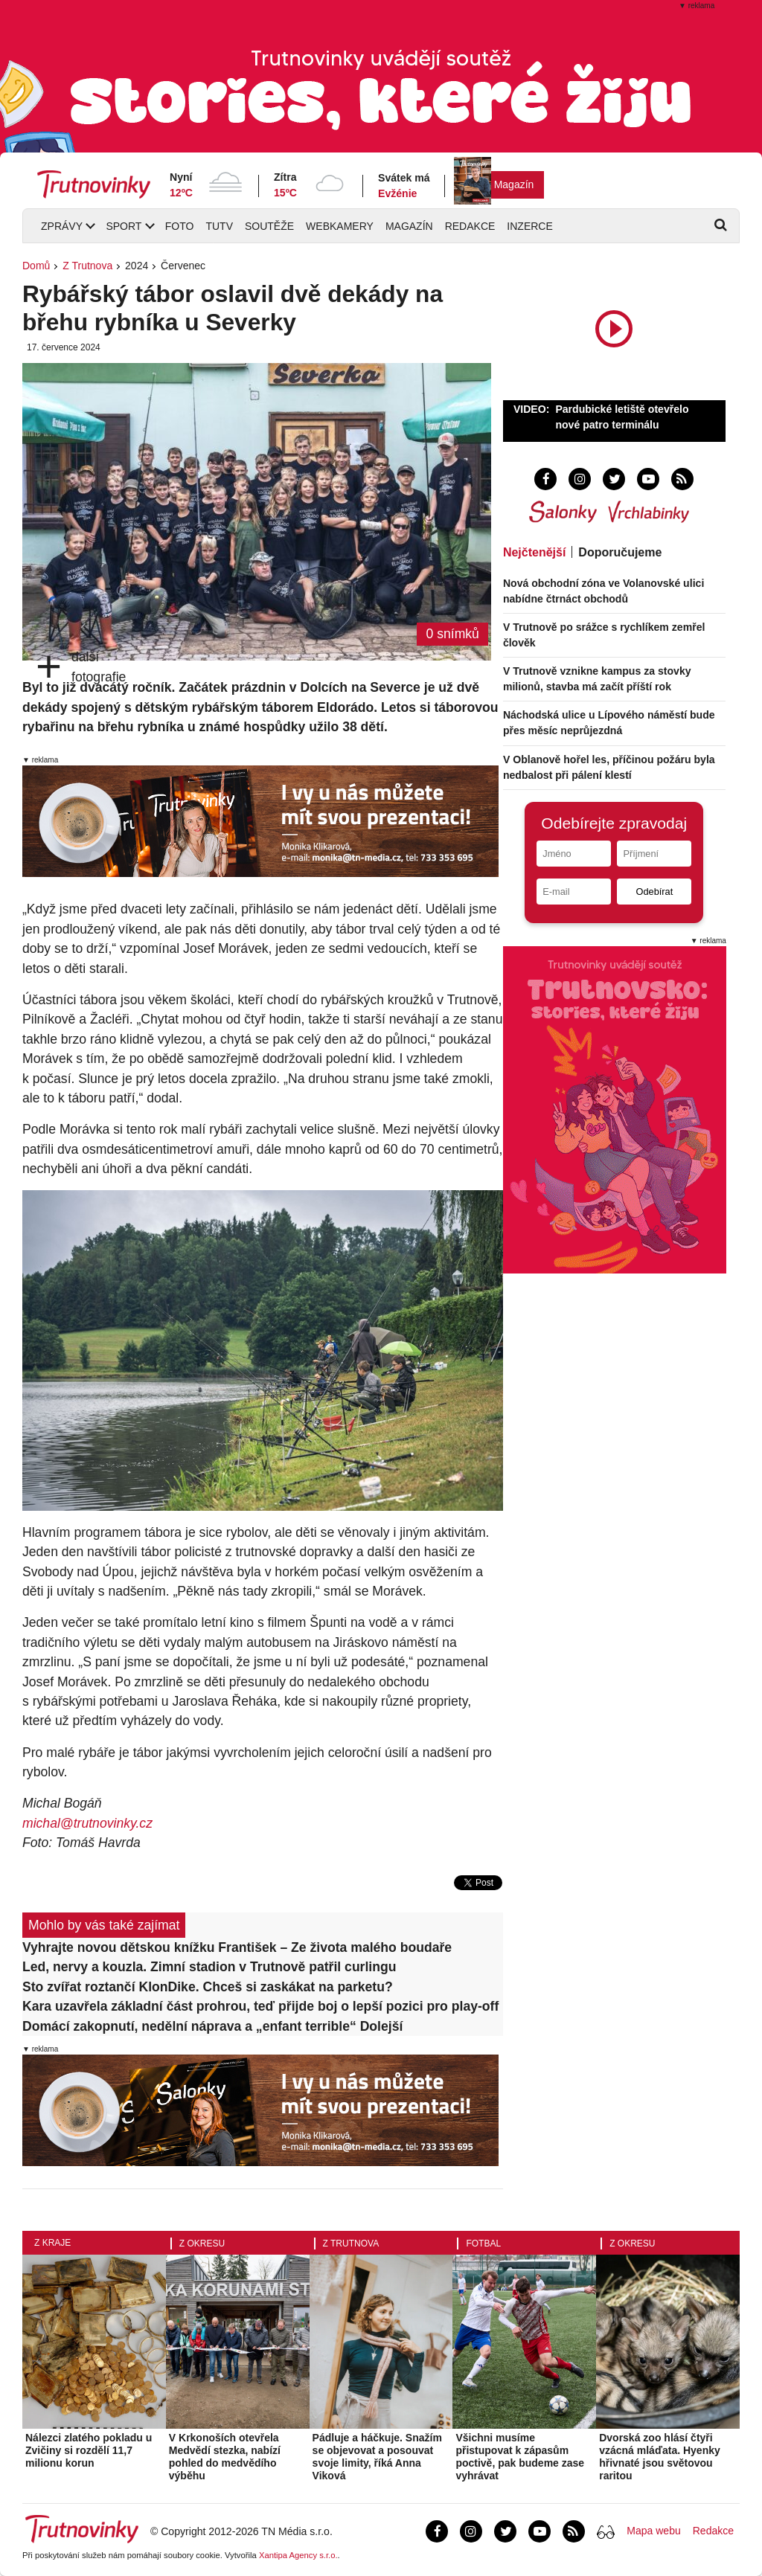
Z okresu (202, 2243)
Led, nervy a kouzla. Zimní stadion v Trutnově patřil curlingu (209, 1966)
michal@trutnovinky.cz (87, 1823)
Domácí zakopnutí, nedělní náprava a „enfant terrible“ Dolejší (212, 2026)
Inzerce (529, 226)
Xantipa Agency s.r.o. (298, 2555)
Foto (179, 226)
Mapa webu (653, 2531)
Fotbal (483, 2243)
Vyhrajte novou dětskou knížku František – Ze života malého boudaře (237, 1947)
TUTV (219, 226)
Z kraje (52, 2243)
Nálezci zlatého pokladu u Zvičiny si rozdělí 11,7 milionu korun (88, 2450)
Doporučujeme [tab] (620, 552)
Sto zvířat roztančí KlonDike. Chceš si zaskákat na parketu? (207, 1986)
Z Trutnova (87, 266)
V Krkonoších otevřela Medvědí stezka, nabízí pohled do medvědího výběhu (225, 2456)
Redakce (470, 226)
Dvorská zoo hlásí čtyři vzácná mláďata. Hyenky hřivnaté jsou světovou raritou (659, 2456)
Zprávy (62, 226)
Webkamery (340, 226)
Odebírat (654, 891)
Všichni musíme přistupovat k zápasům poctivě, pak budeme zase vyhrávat (519, 2456)
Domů (36, 266)
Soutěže (269, 226)
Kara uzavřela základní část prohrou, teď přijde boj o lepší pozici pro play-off (260, 2006)
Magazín (514, 184)
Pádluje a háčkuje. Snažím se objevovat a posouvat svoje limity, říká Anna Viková (377, 2456)
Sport (123, 226)
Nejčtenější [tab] (534, 552)
